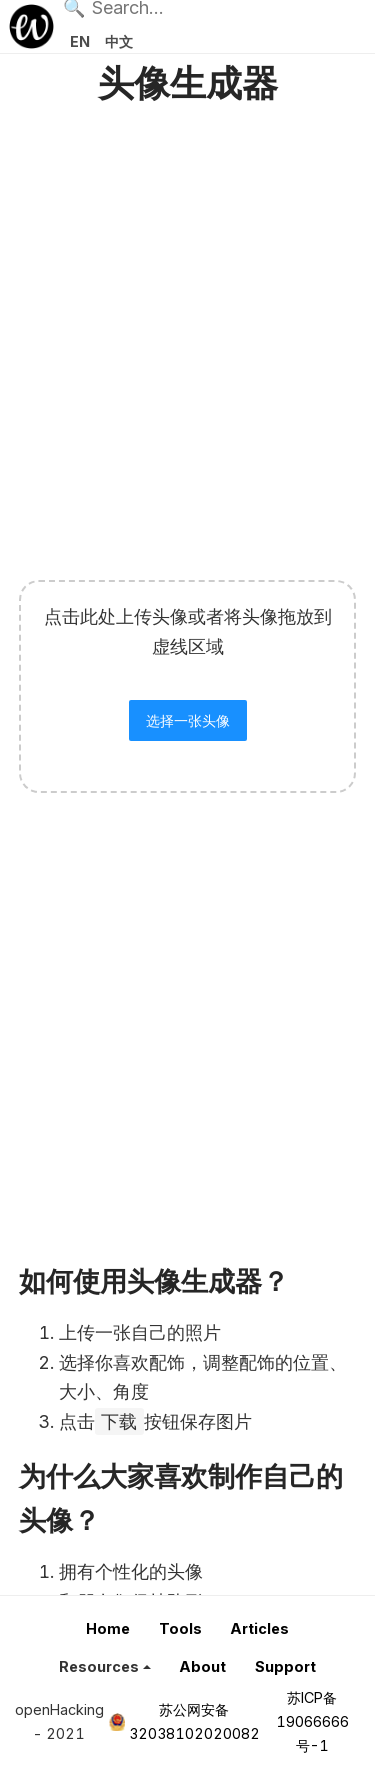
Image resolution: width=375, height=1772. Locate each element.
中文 (119, 41)
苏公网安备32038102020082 (194, 1721)
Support (285, 1666)
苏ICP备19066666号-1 (312, 1721)
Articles (259, 1628)
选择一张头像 (188, 720)
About (202, 1666)
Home (108, 1628)
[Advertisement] (187, 336)
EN (80, 41)
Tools (180, 1628)
